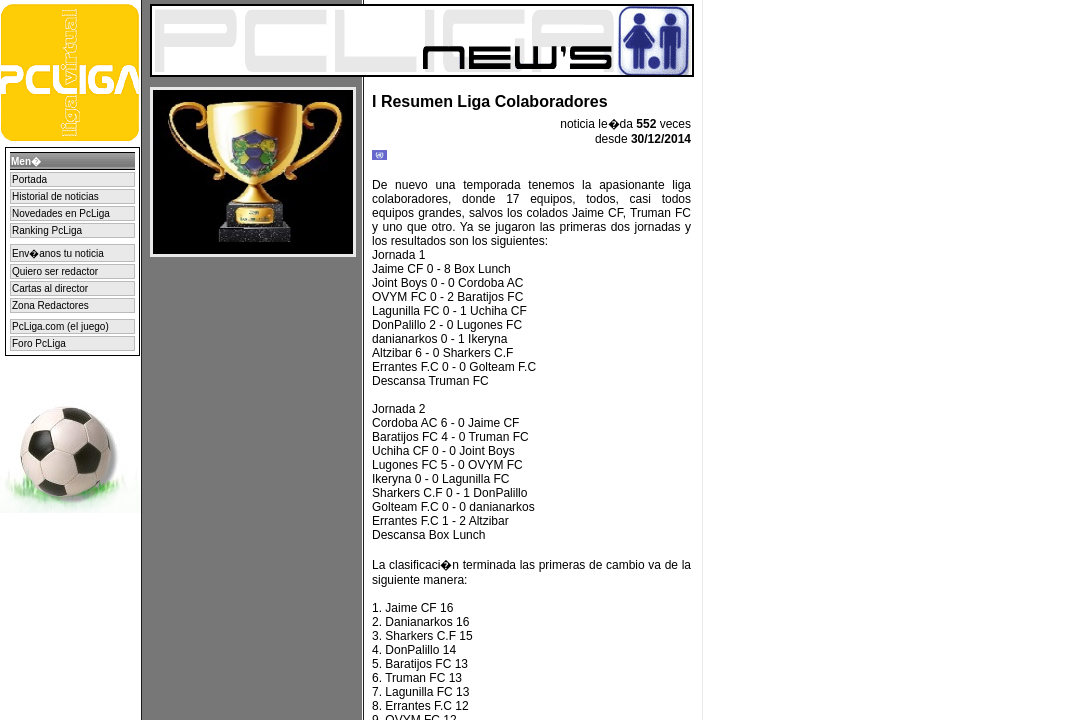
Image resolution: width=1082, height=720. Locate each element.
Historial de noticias (55, 196)
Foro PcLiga (39, 343)
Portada (29, 179)
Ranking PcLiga (47, 230)
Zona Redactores (50, 305)
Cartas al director (50, 288)
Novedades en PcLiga (61, 213)
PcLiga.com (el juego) (60, 326)
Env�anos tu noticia (58, 253)
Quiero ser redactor (55, 271)
